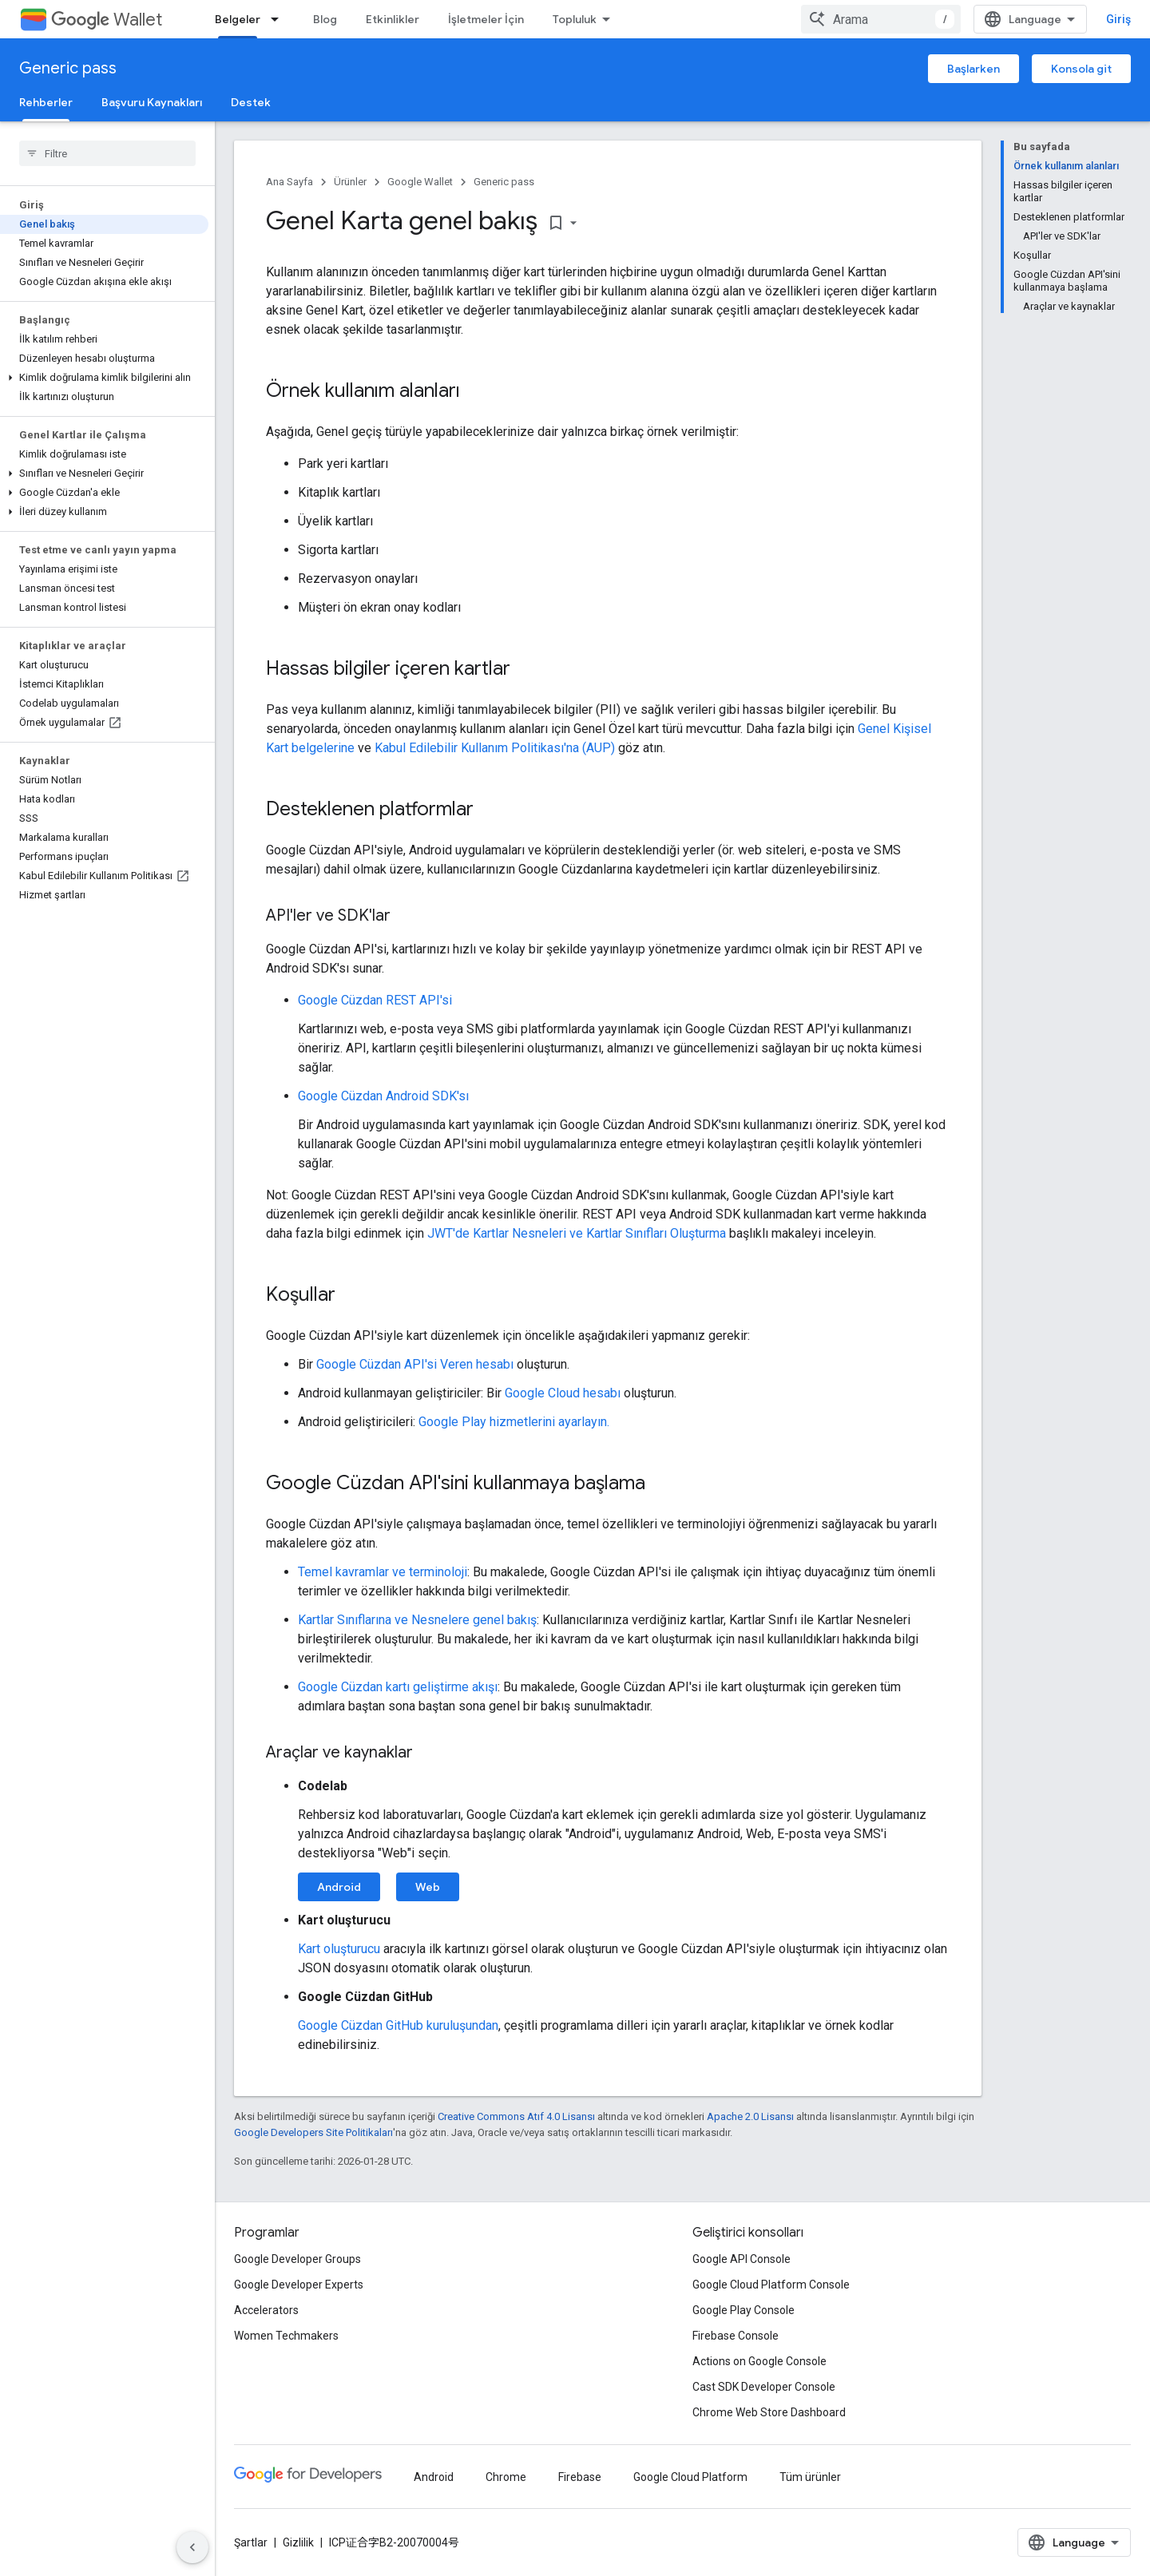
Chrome (506, 2477)
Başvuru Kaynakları (151, 102)
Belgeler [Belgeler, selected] (237, 19)
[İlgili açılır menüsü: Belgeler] (279, 19)
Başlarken (973, 68)
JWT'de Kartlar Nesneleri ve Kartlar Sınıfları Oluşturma (576, 1233)
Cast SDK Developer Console (763, 2386)
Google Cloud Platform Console (771, 2284)
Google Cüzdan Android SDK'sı (383, 1096)
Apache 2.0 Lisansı (750, 2116)
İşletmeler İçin (486, 19)
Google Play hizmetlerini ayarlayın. (513, 1421)
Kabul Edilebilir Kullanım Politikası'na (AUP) (495, 747)
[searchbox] (107, 153)
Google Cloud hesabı (563, 1393)
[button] (104, 377)
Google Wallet (420, 182)
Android (339, 1887)
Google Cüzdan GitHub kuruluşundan (398, 2025)
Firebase (579, 2477)
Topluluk (575, 19)
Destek (251, 102)
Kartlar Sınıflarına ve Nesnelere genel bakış (417, 1619)
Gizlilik (298, 2542)
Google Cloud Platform (690, 2477)
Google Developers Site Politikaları (313, 2132)
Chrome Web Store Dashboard (769, 2412)
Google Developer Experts (298, 2284)
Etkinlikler (392, 19)
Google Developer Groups (297, 2259)
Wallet (106, 19)
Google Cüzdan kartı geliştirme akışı (398, 1686)
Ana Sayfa (289, 182)
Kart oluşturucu (339, 1948)
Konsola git (1081, 68)
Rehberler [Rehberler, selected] (46, 102)
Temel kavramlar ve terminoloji (382, 1571)
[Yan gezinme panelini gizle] (192, 2547)
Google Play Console (743, 2310)
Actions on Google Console (759, 2361)
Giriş (1118, 19)
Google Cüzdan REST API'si (375, 1000)
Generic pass (68, 68)
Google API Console (741, 2259)
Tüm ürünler (810, 2477)
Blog (325, 19)
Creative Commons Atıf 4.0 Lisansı (516, 2116)
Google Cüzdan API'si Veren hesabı (415, 1364)
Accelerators (266, 2310)
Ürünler (350, 182)
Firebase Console (735, 2335)
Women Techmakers (286, 2335)
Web (427, 1887)
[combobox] (881, 19)
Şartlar (251, 2542)
